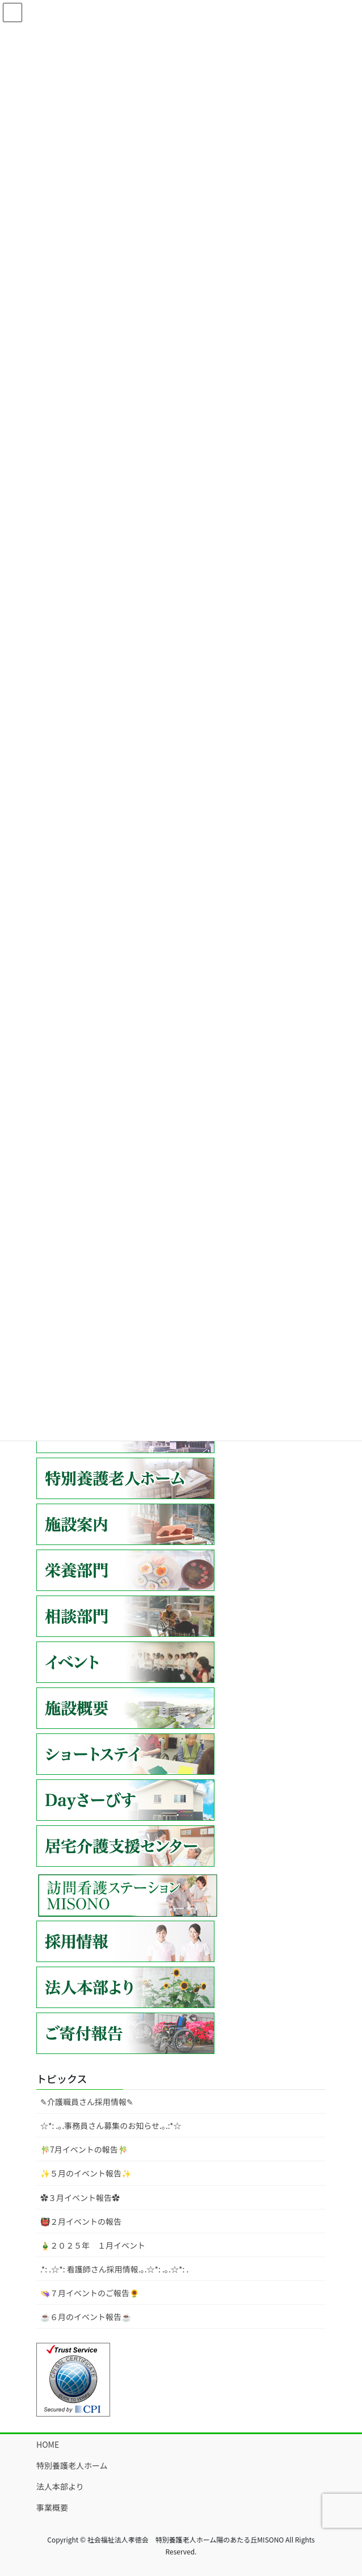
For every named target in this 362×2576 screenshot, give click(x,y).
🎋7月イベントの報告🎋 (84, 2149)
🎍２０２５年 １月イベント (92, 2245)
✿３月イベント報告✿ (80, 2197)
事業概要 (52, 2507)
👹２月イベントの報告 (80, 2221)
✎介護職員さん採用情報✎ (86, 2101)
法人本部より (60, 2486)
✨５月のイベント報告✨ (85, 2173)
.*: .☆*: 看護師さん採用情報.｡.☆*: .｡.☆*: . (114, 2269)
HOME (47, 2444)
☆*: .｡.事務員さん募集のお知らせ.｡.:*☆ (110, 2125)
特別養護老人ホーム (72, 2465)
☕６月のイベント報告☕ (85, 2316)
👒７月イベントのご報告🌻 (89, 2293)
